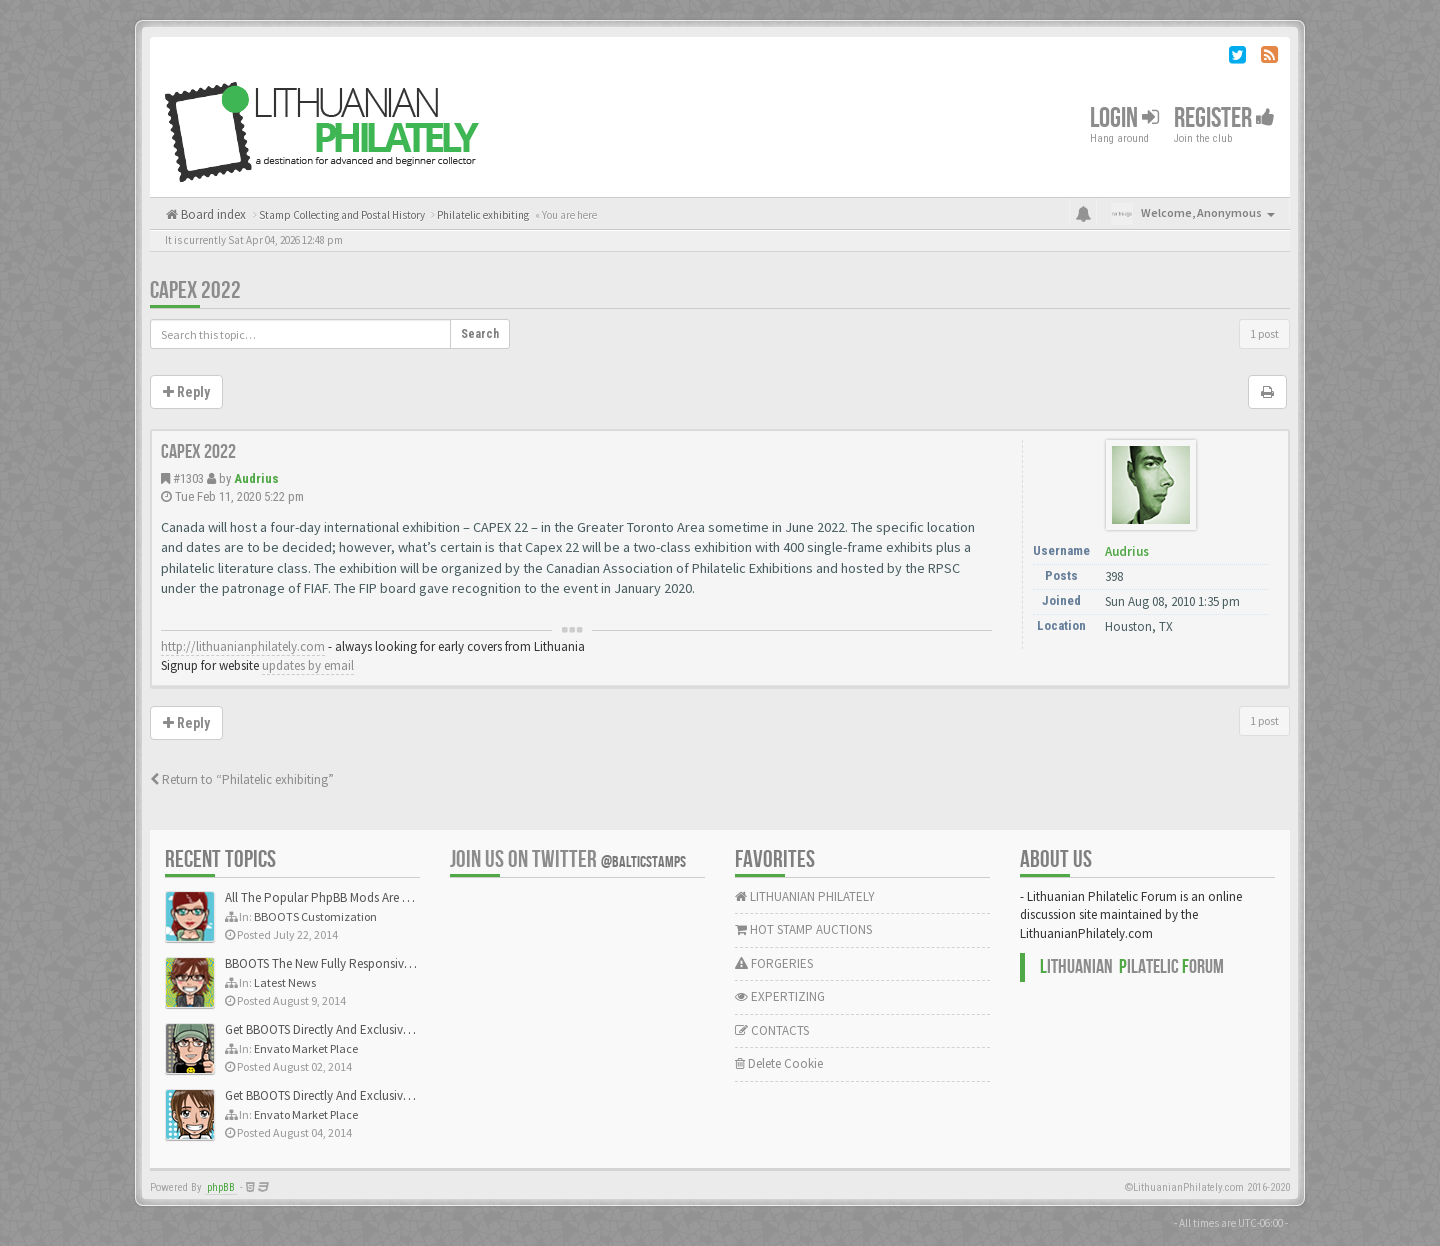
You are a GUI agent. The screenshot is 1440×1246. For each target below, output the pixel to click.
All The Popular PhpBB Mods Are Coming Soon (351, 897)
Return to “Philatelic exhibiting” (242, 779)
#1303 (188, 478)
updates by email (308, 665)
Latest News (285, 982)
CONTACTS (772, 1030)
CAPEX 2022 (195, 290)
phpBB (221, 1187)
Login (1124, 118)
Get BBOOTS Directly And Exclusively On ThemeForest (367, 1029)
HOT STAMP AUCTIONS (803, 929)
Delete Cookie (779, 1063)
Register (1224, 118)
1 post (1264, 333)
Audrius (256, 478)
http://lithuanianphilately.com (243, 646)
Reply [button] (186, 392)
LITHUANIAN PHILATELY (805, 896)
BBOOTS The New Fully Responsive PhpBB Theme (357, 963)
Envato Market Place (306, 1048)
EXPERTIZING (780, 996)
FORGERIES (774, 963)
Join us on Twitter (568, 859)
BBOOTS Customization (315, 916)
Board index (212, 214)
